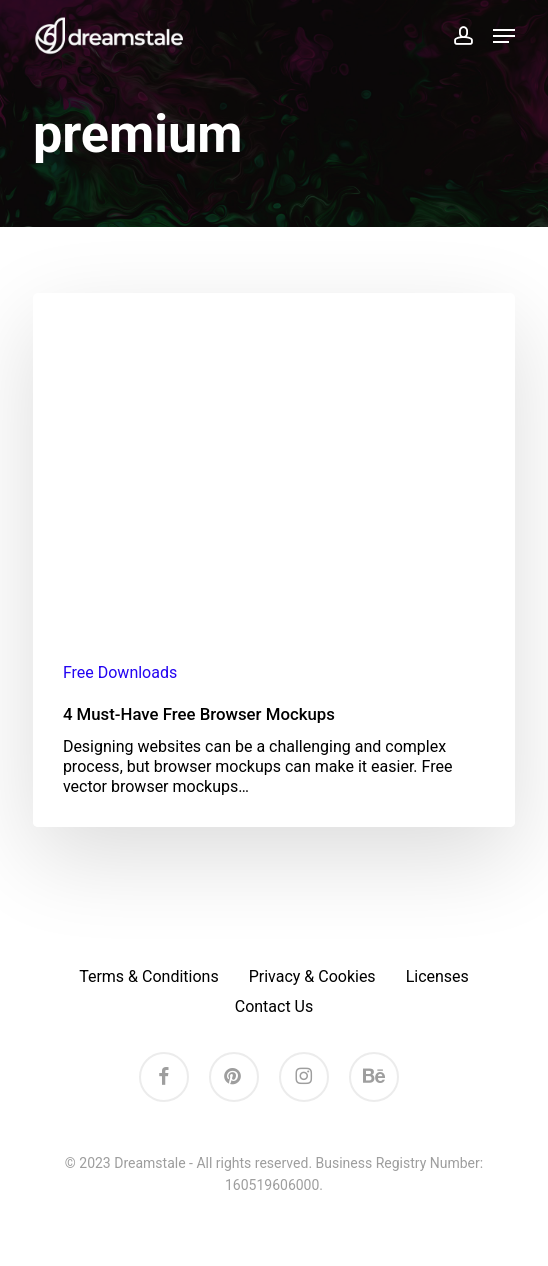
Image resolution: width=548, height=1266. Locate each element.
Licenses (437, 976)
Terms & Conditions (149, 976)
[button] (504, 36)
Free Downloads (120, 672)
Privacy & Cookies (312, 976)
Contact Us (274, 1006)
